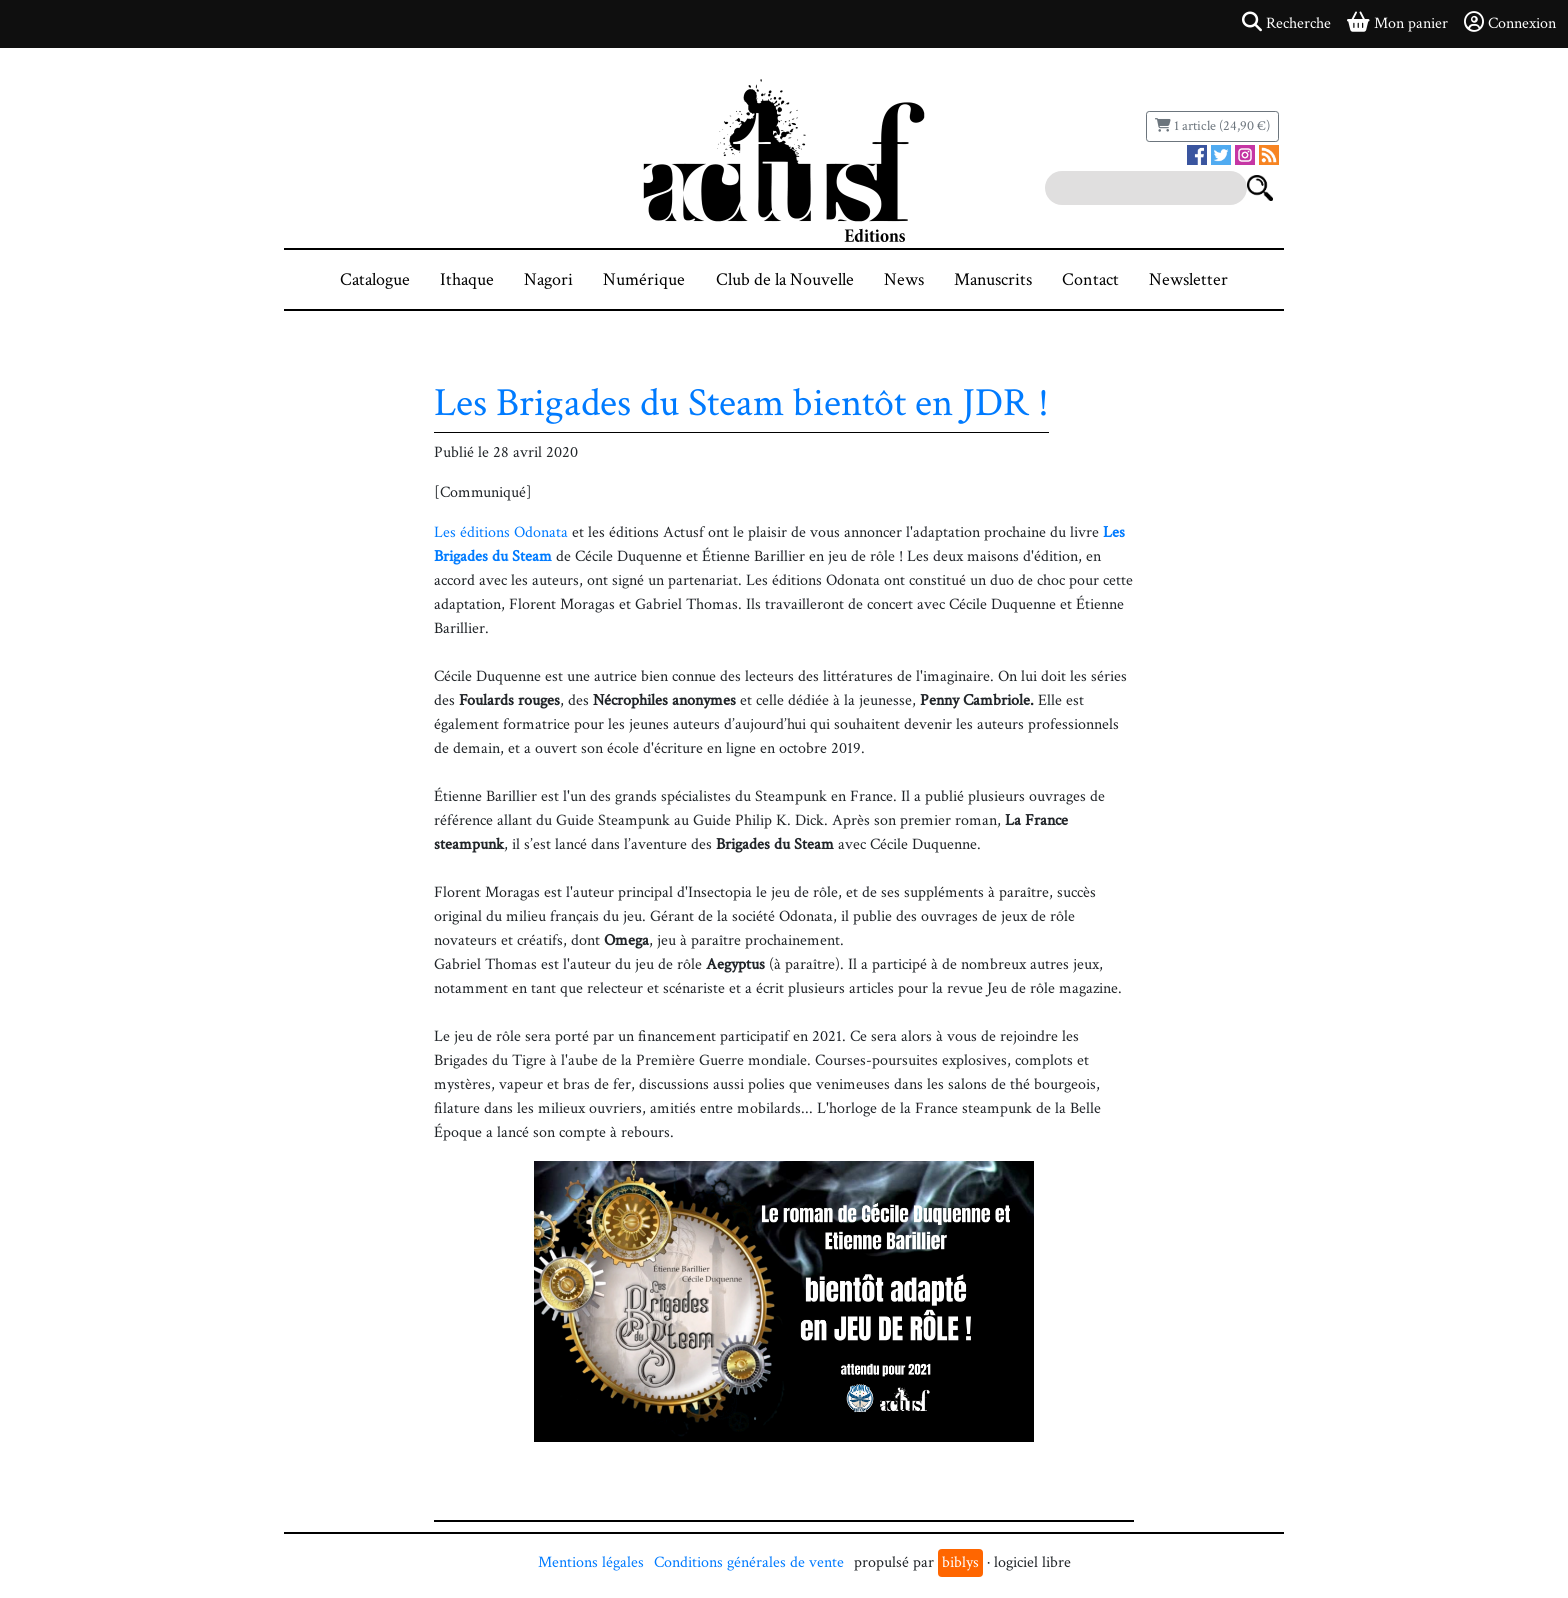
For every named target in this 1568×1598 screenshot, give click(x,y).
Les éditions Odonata (501, 532)
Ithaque (467, 279)
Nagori (548, 279)
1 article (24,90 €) (1212, 126)
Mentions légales (591, 1562)
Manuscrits (993, 279)
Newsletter (1188, 279)
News (904, 279)
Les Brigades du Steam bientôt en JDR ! (741, 403)
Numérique (644, 279)
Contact (1090, 279)
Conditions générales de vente (749, 1562)
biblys (960, 1562)
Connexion (1510, 23)
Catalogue (375, 279)
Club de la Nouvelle (785, 279)
